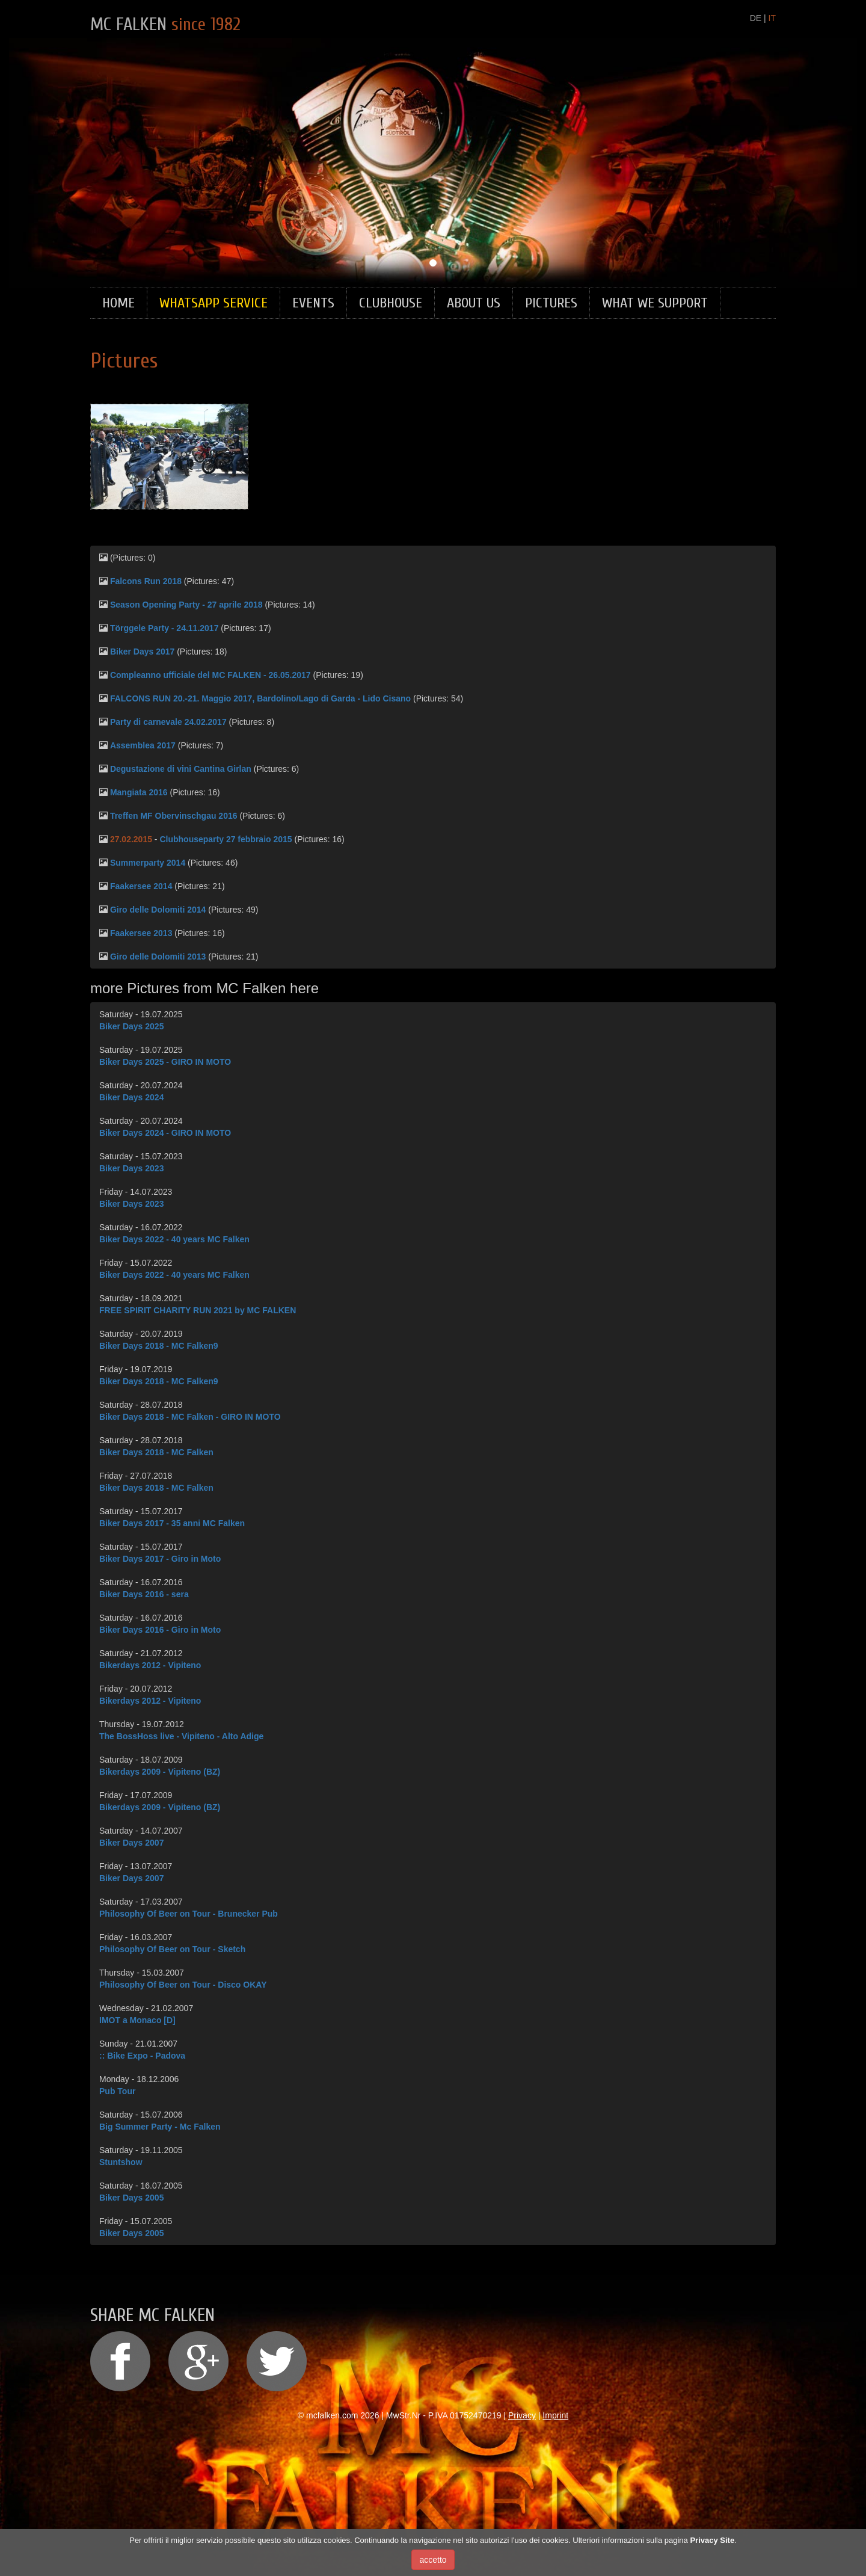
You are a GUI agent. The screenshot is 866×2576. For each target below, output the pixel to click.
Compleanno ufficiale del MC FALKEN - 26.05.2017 (210, 675)
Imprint (555, 2415)
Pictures (551, 303)
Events (313, 303)
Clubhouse (390, 303)
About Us (473, 303)
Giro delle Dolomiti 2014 (158, 909)
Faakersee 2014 (141, 886)
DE (755, 18)
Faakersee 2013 (141, 933)
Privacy (522, 2415)
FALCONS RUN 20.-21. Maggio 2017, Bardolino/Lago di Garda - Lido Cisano (260, 698)
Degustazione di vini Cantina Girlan (180, 769)
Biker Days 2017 (142, 651)
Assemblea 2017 (143, 745)
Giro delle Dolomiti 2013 (158, 956)
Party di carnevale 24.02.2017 (168, 722)
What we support (655, 303)
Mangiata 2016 (139, 792)
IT (772, 18)
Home (118, 303)
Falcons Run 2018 (146, 581)
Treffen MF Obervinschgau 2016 (174, 816)
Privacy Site (712, 2540)
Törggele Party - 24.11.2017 (164, 628)
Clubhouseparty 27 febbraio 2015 (225, 839)
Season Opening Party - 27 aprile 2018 (186, 604)
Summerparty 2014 (147, 862)
